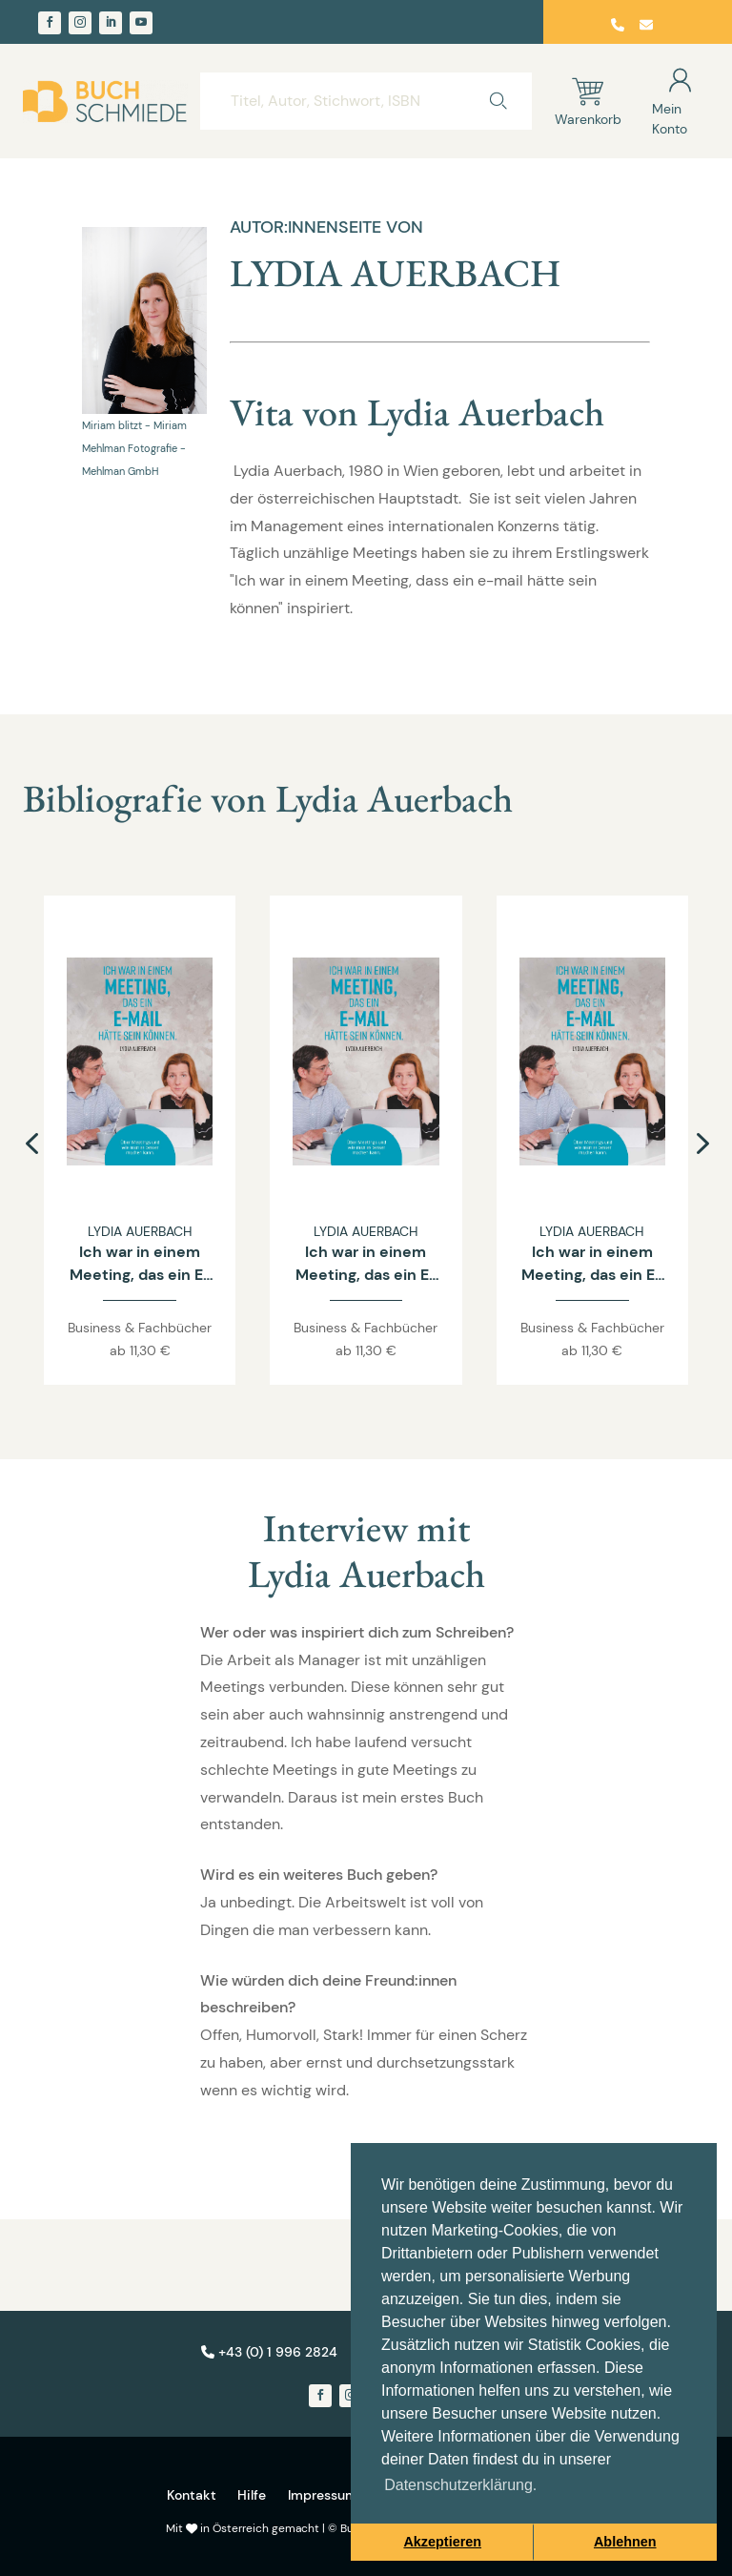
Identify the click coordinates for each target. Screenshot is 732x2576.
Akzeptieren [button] (442, 2541)
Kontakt (191, 2495)
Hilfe (251, 2495)
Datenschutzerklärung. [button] (460, 2485)
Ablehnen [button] (625, 2541)
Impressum (322, 2495)
